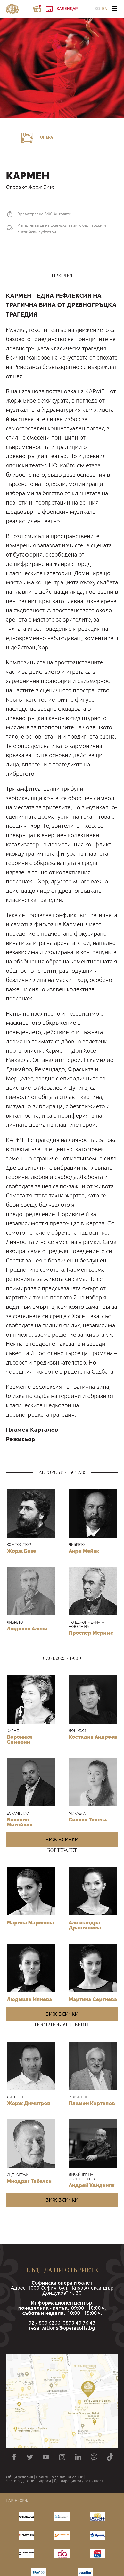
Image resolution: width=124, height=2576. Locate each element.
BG (97, 9)
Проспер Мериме (91, 1633)
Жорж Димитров (28, 2103)
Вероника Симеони (19, 1739)
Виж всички (62, 1839)
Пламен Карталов (92, 2103)
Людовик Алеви (27, 1629)
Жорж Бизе (21, 1551)
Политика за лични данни (59, 2477)
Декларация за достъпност (78, 2481)
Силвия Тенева (88, 1820)
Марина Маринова (30, 1923)
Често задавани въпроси (28, 2481)
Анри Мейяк (84, 1551)
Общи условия (19, 2477)
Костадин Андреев (93, 1737)
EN (104, 9)
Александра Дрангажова (85, 1925)
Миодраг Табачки (29, 2181)
